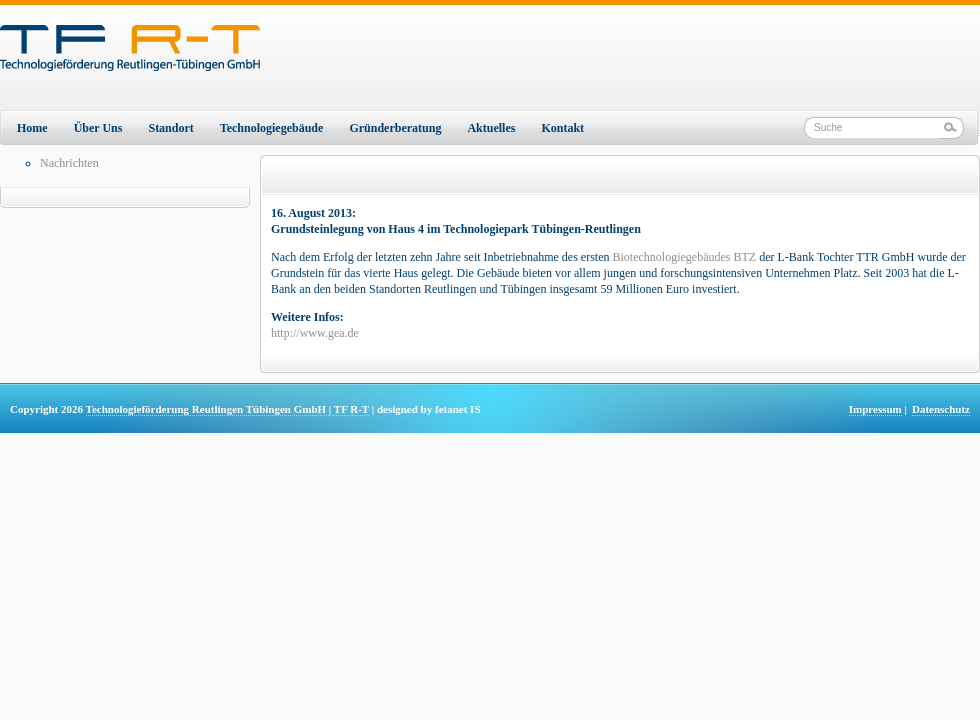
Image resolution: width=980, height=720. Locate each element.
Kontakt (562, 128)
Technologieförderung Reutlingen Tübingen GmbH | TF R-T (227, 409)
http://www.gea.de (315, 333)
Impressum (875, 409)
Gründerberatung (395, 128)
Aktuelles (491, 128)
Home (32, 128)
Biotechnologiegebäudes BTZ (685, 257)
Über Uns (98, 128)
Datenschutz (941, 409)
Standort (170, 128)
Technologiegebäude (272, 128)
